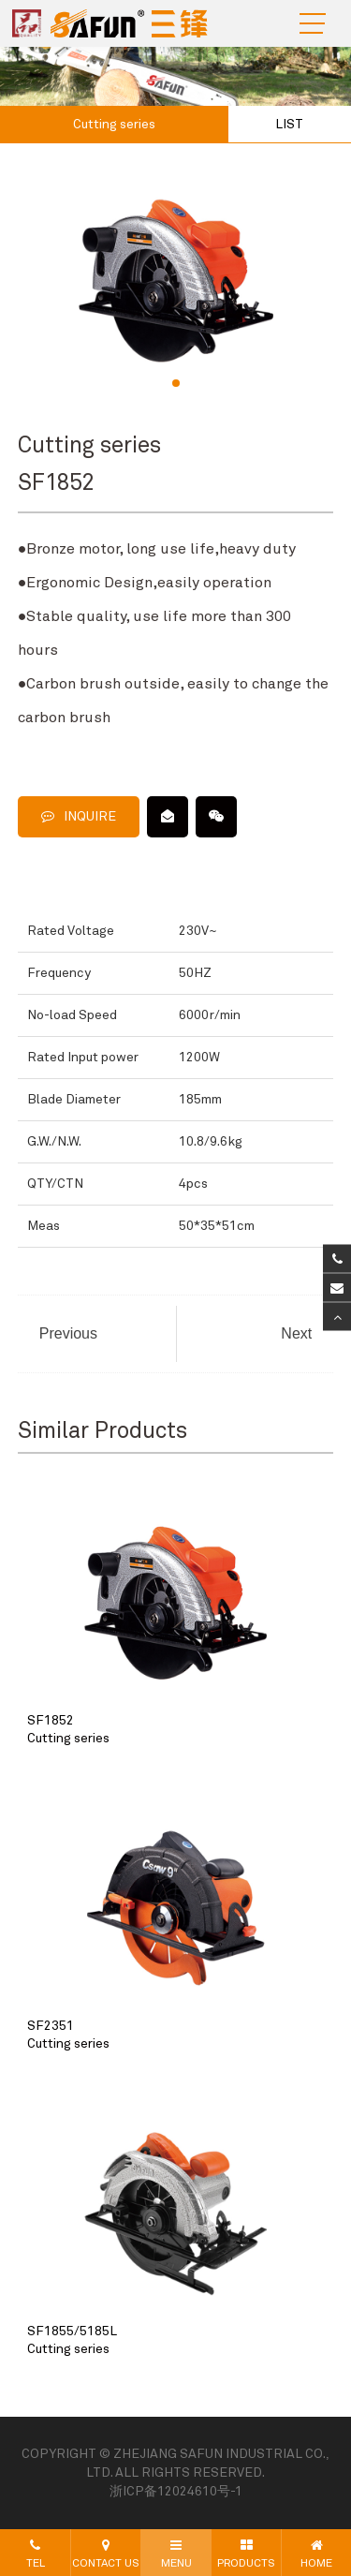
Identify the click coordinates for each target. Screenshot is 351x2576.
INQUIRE (78, 816)
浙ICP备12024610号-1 (176, 2491)
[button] (176, 383)
